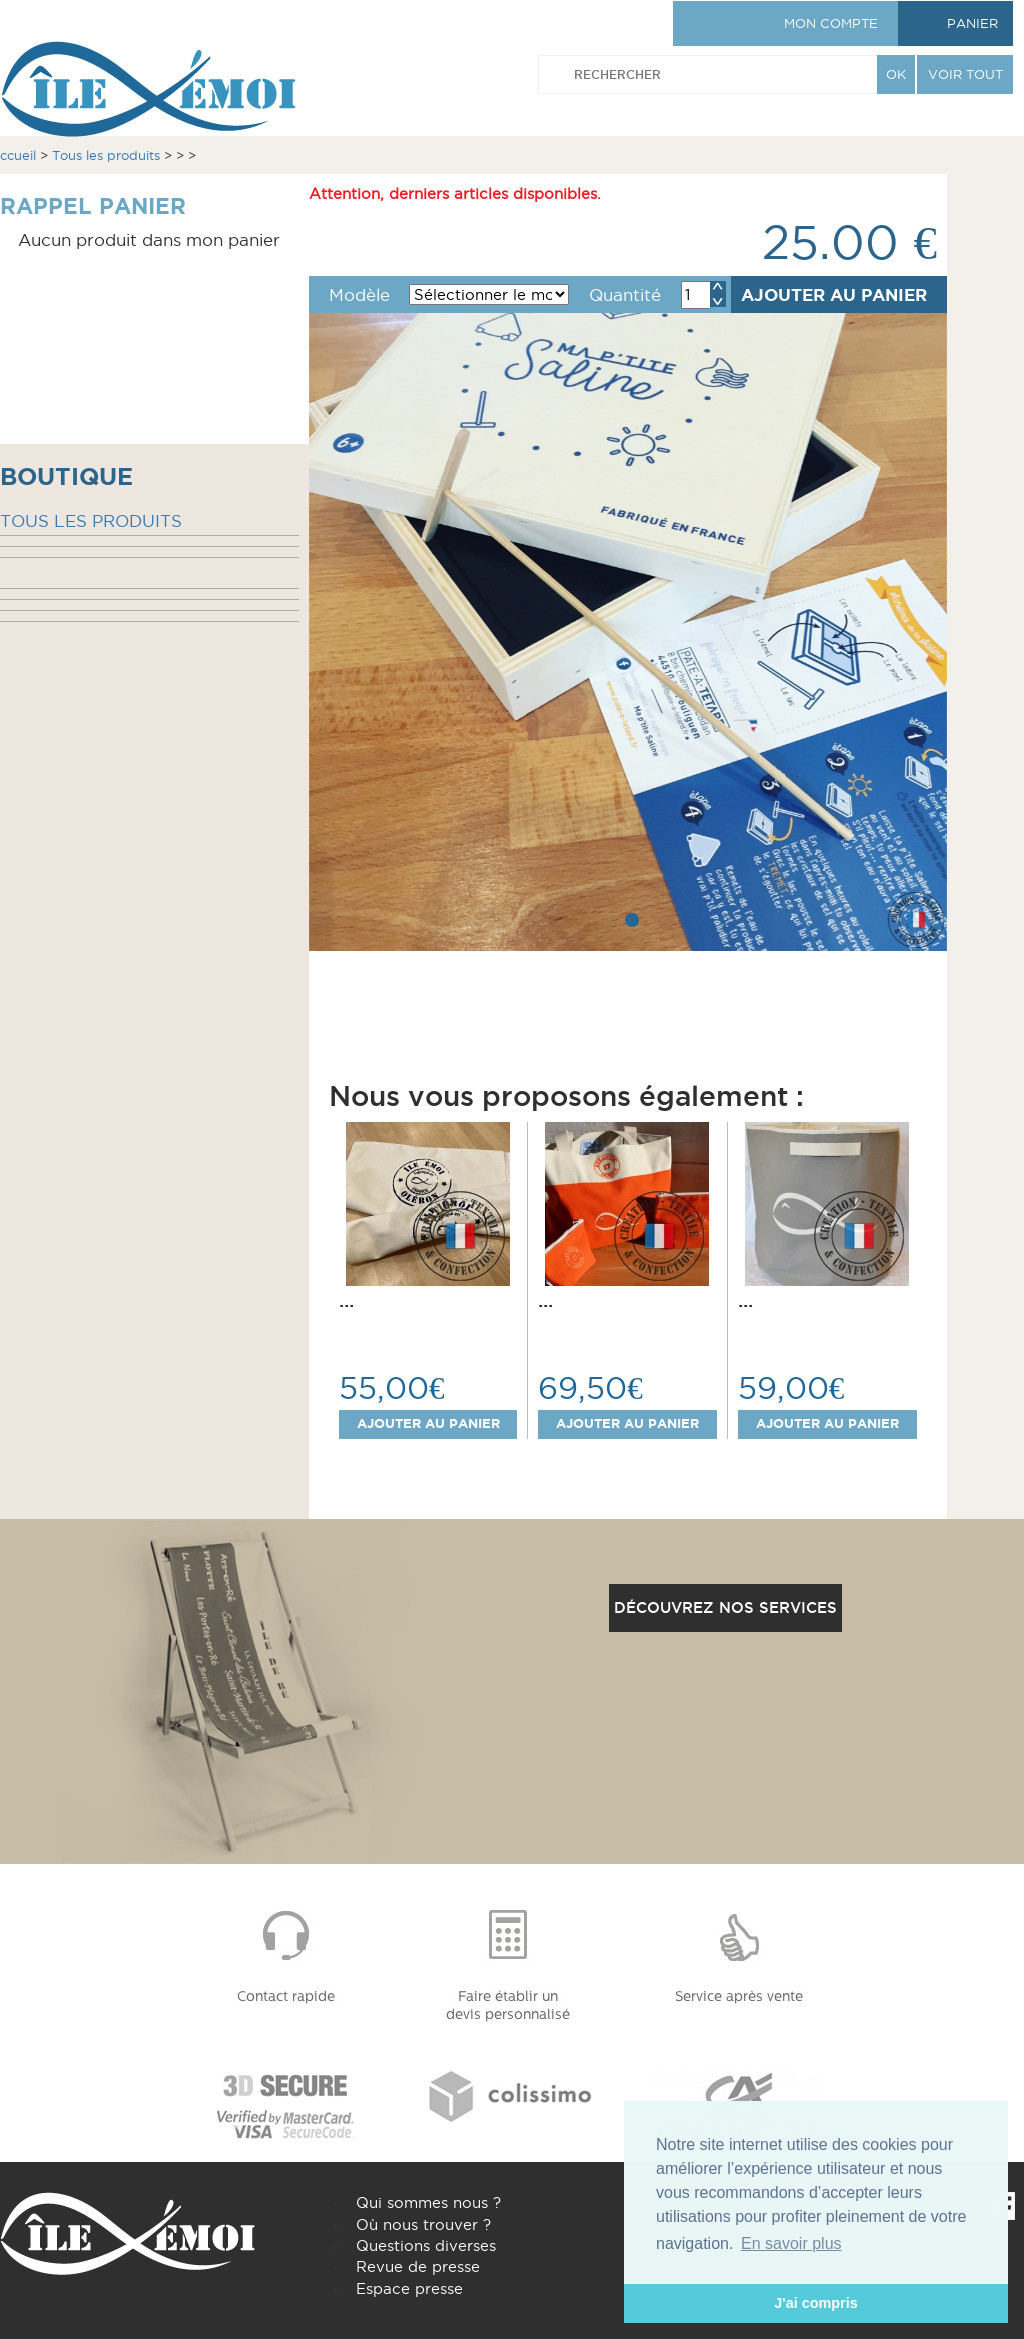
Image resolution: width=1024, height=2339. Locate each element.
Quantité (625, 295)
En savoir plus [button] (791, 2243)
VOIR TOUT (965, 74)
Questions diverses (426, 2245)
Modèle (359, 295)
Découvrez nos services (725, 1607)
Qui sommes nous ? (428, 2202)
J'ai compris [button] (815, 2303)
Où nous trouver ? (423, 2224)
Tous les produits (106, 155)
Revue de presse (418, 2266)
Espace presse (409, 2288)
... (346, 1300)
